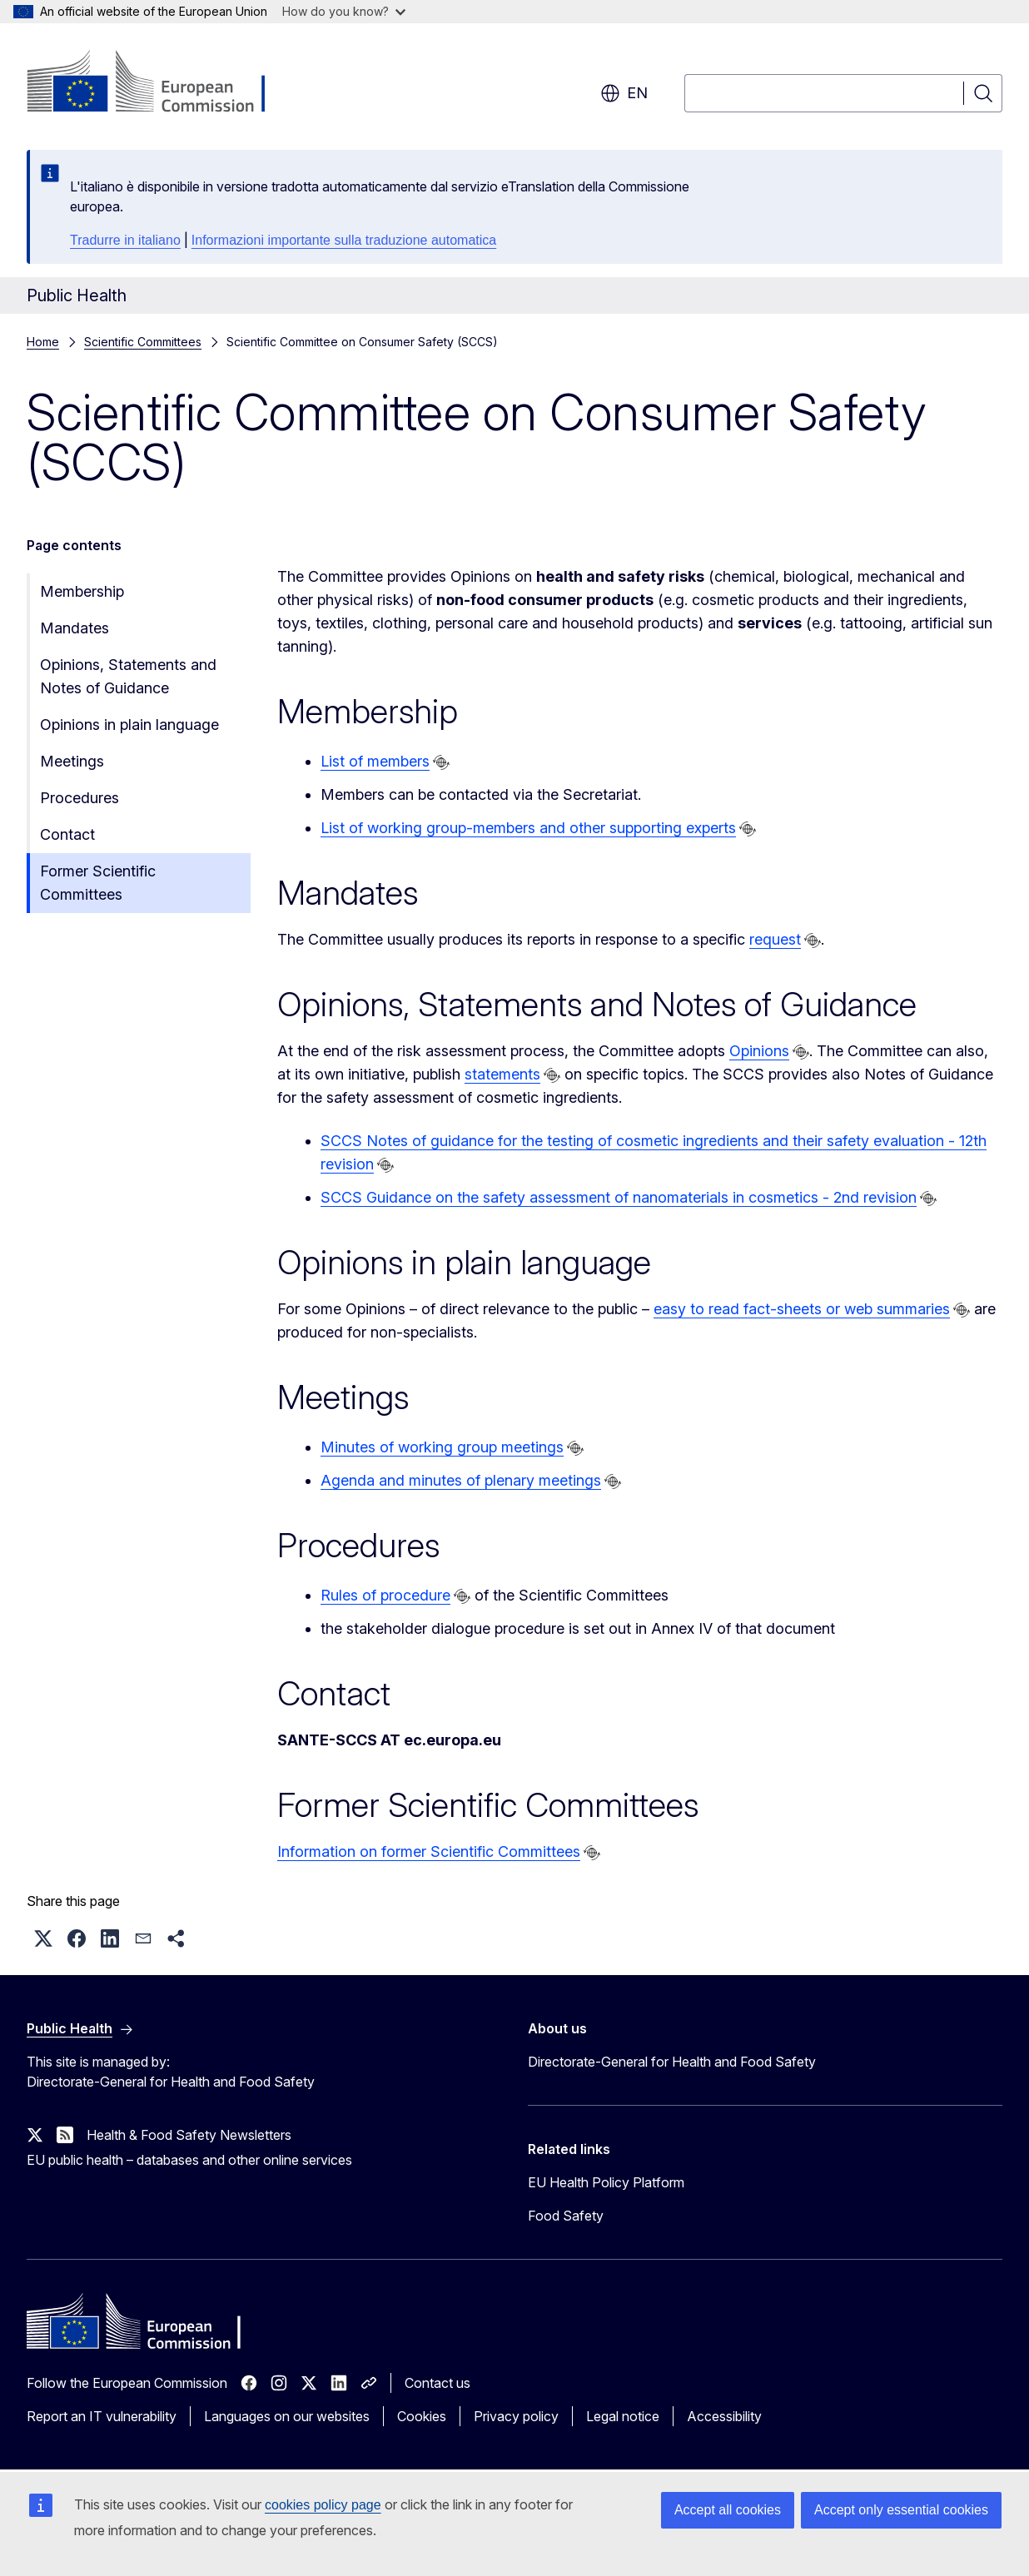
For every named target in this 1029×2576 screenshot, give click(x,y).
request (775, 939)
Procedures (79, 798)
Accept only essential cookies (901, 2510)
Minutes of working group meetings (442, 1447)
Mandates (74, 628)
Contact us (437, 2383)
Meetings (72, 761)
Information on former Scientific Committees (428, 1851)
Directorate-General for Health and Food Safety (672, 2061)
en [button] (624, 93)
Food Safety (566, 2215)
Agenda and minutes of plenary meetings (461, 1480)
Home (43, 342)
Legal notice (622, 2416)
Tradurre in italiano (125, 240)
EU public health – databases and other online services (189, 2160)
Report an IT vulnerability (101, 2416)
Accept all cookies (727, 2510)
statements (502, 1074)
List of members (375, 761)
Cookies (421, 2416)
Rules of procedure (385, 1595)
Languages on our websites (287, 2416)
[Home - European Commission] (161, 83)
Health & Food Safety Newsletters (189, 2135)
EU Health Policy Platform (606, 2182)
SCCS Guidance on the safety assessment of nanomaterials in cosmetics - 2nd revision (619, 1197)
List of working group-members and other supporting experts (528, 827)
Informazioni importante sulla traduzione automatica (343, 240)
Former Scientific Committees (98, 882)
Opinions (759, 1051)
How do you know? (343, 11)
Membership (82, 591)
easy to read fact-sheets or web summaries (802, 1309)
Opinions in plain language (129, 724)
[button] (43, 1938)
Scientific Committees (142, 342)
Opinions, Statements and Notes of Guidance (128, 676)
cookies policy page (323, 2505)
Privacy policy (516, 2416)
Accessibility (724, 2416)
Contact (67, 834)
